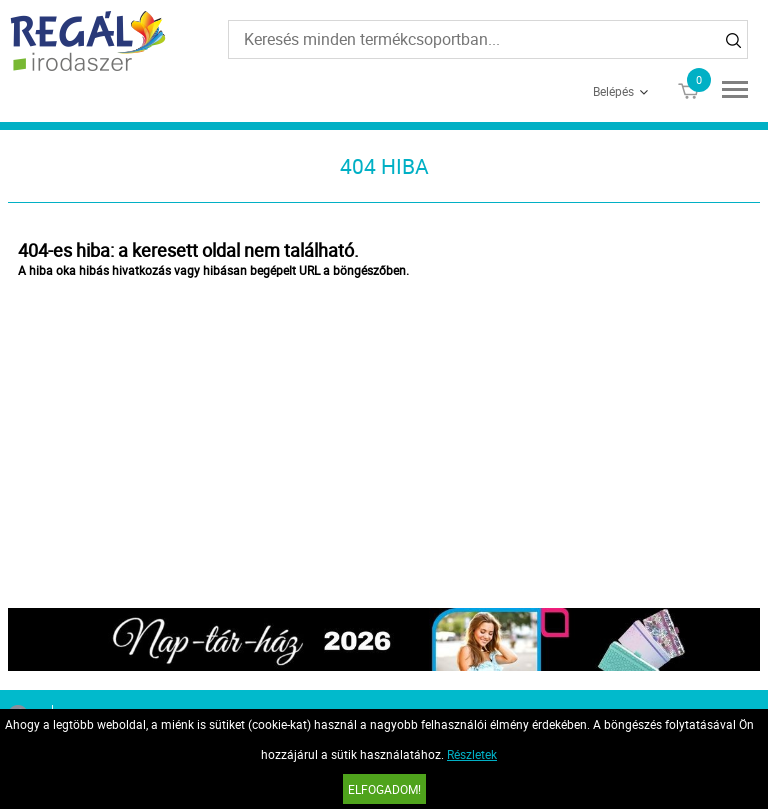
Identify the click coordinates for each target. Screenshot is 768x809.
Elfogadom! (384, 789)
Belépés (613, 91)
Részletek (472, 754)
